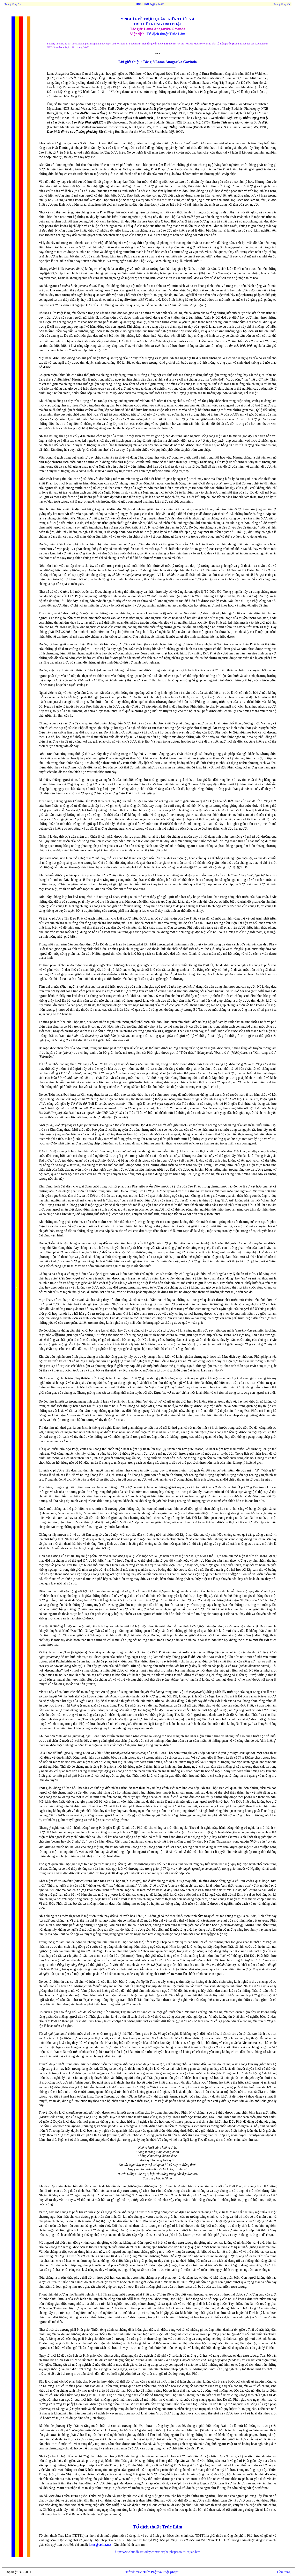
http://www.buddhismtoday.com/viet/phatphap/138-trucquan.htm (157, 2552)
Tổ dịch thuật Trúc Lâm (166, 34)
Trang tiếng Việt (282, 4)
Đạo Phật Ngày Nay (149, 4)
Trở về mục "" (152, 2572)
